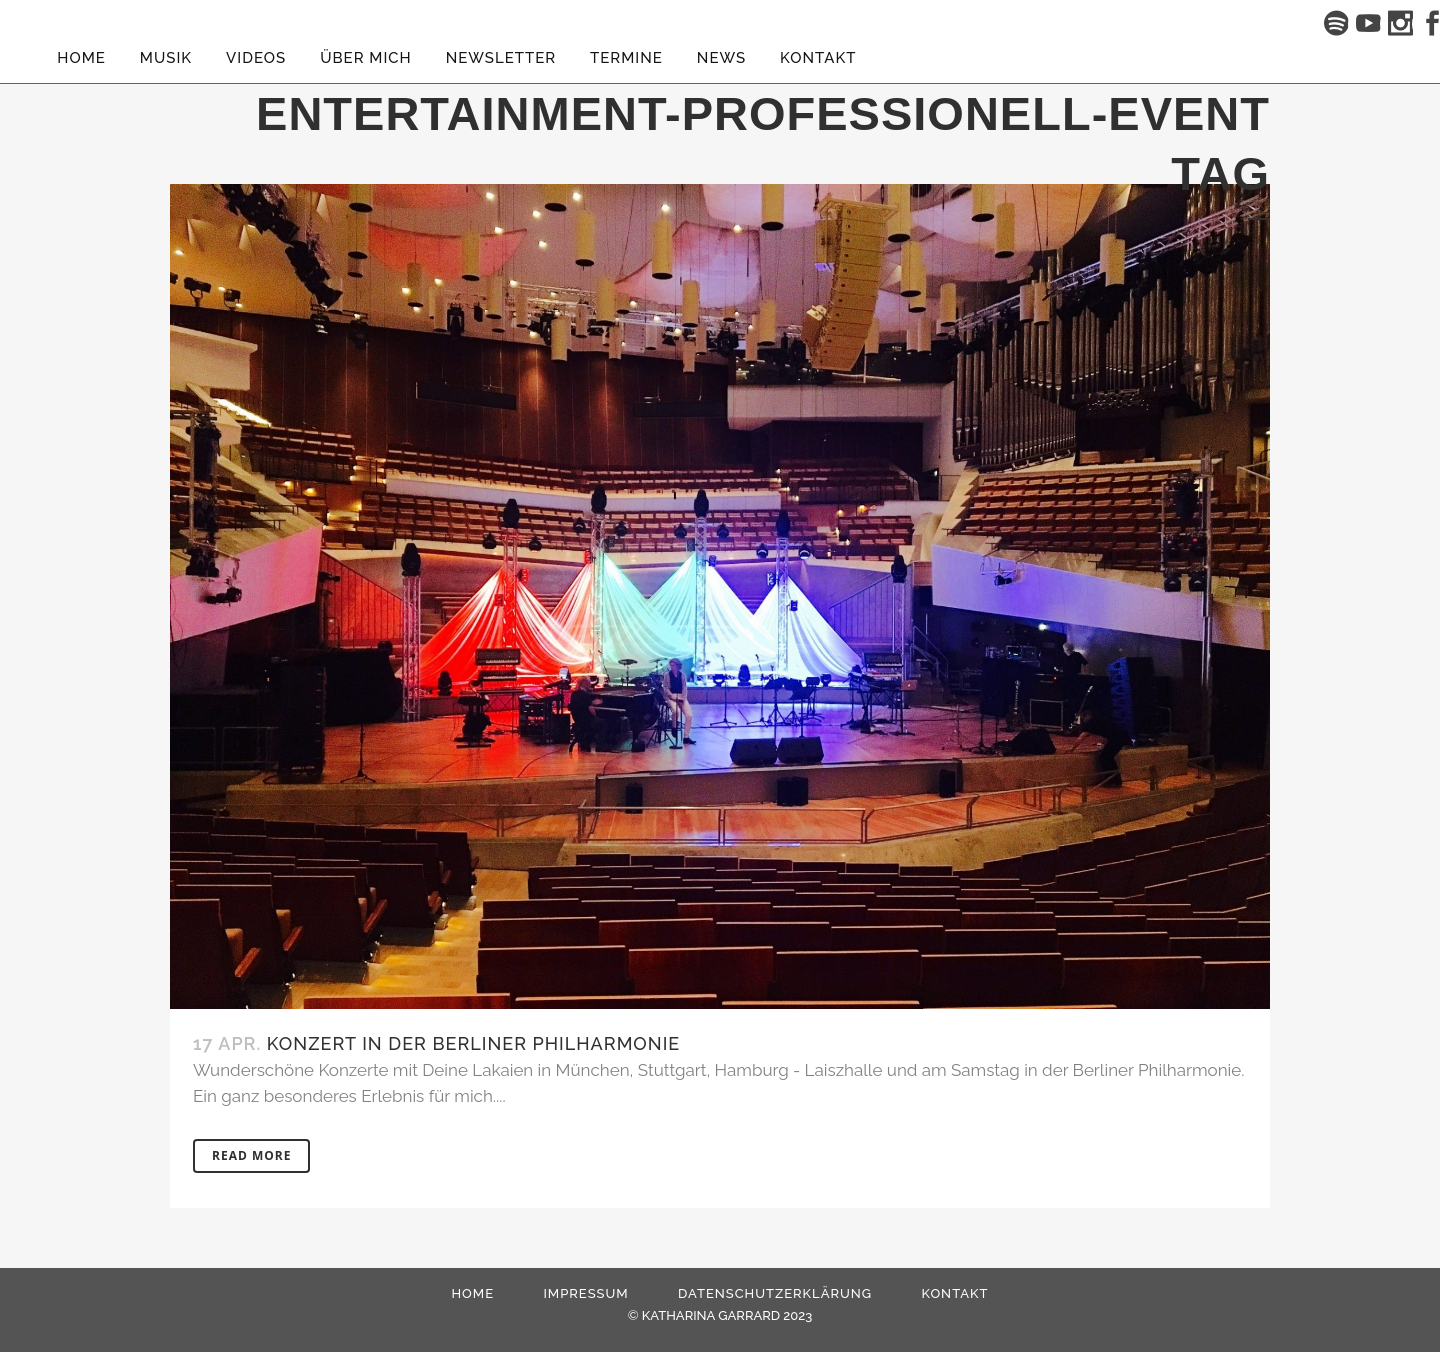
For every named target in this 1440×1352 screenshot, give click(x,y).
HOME (472, 1293)
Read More (251, 1155)
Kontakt (954, 1293)
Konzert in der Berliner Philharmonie (473, 1043)
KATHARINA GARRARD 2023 (727, 1315)
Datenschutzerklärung (775, 1293)
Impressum (585, 1293)
